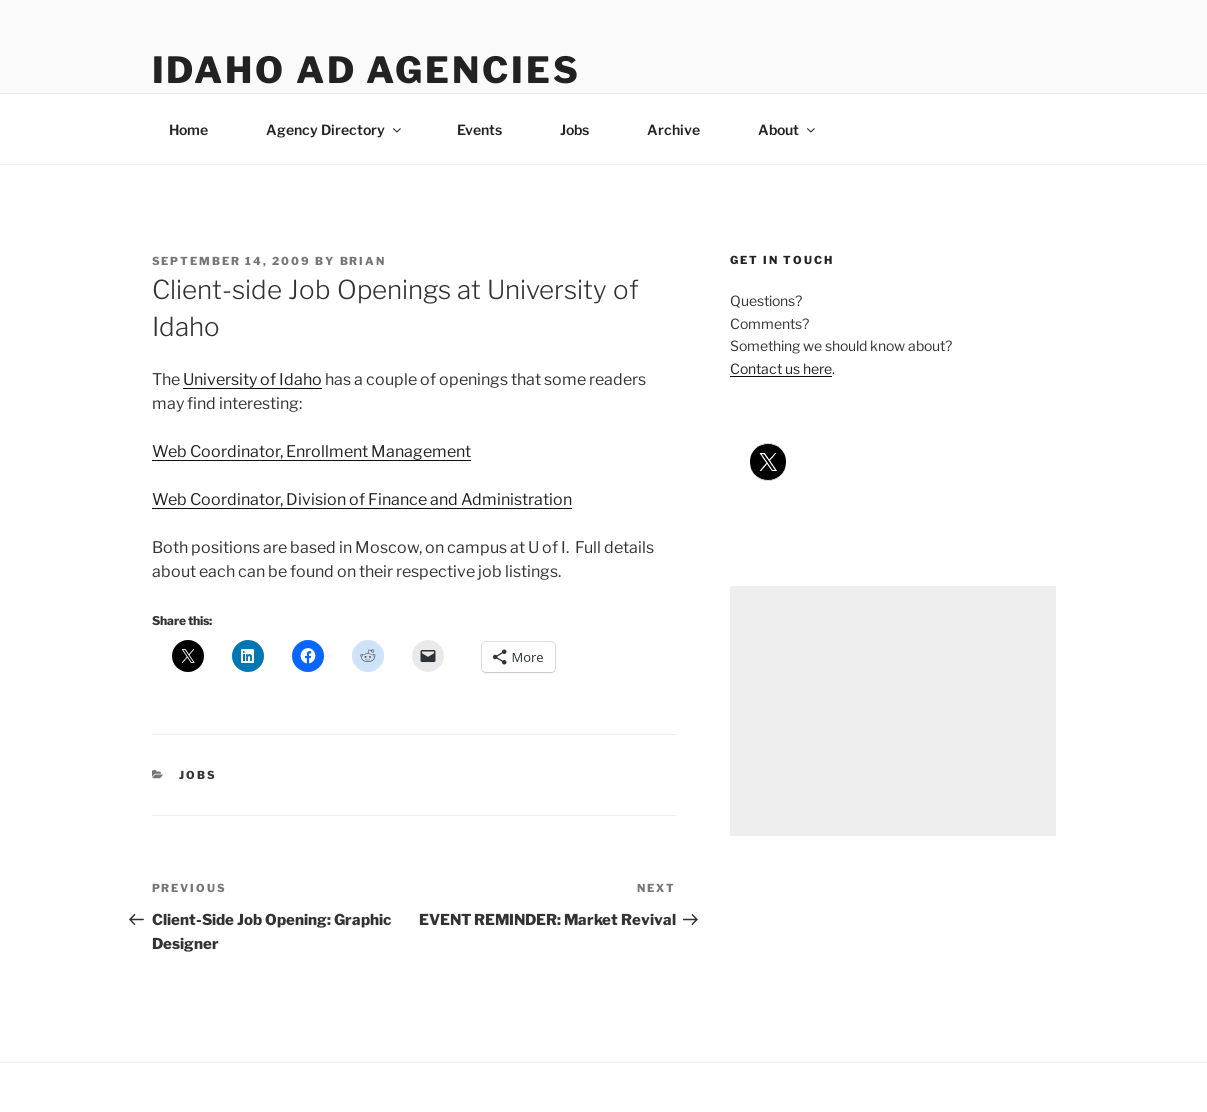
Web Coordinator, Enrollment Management (311, 451)
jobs (198, 775)
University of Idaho (252, 379)
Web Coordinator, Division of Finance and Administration (362, 499)
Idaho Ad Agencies (366, 70)
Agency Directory (335, 129)
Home (188, 129)
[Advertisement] (892, 711)
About (788, 129)
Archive (673, 129)
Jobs (574, 129)
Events (479, 129)
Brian (363, 261)
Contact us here (781, 368)
